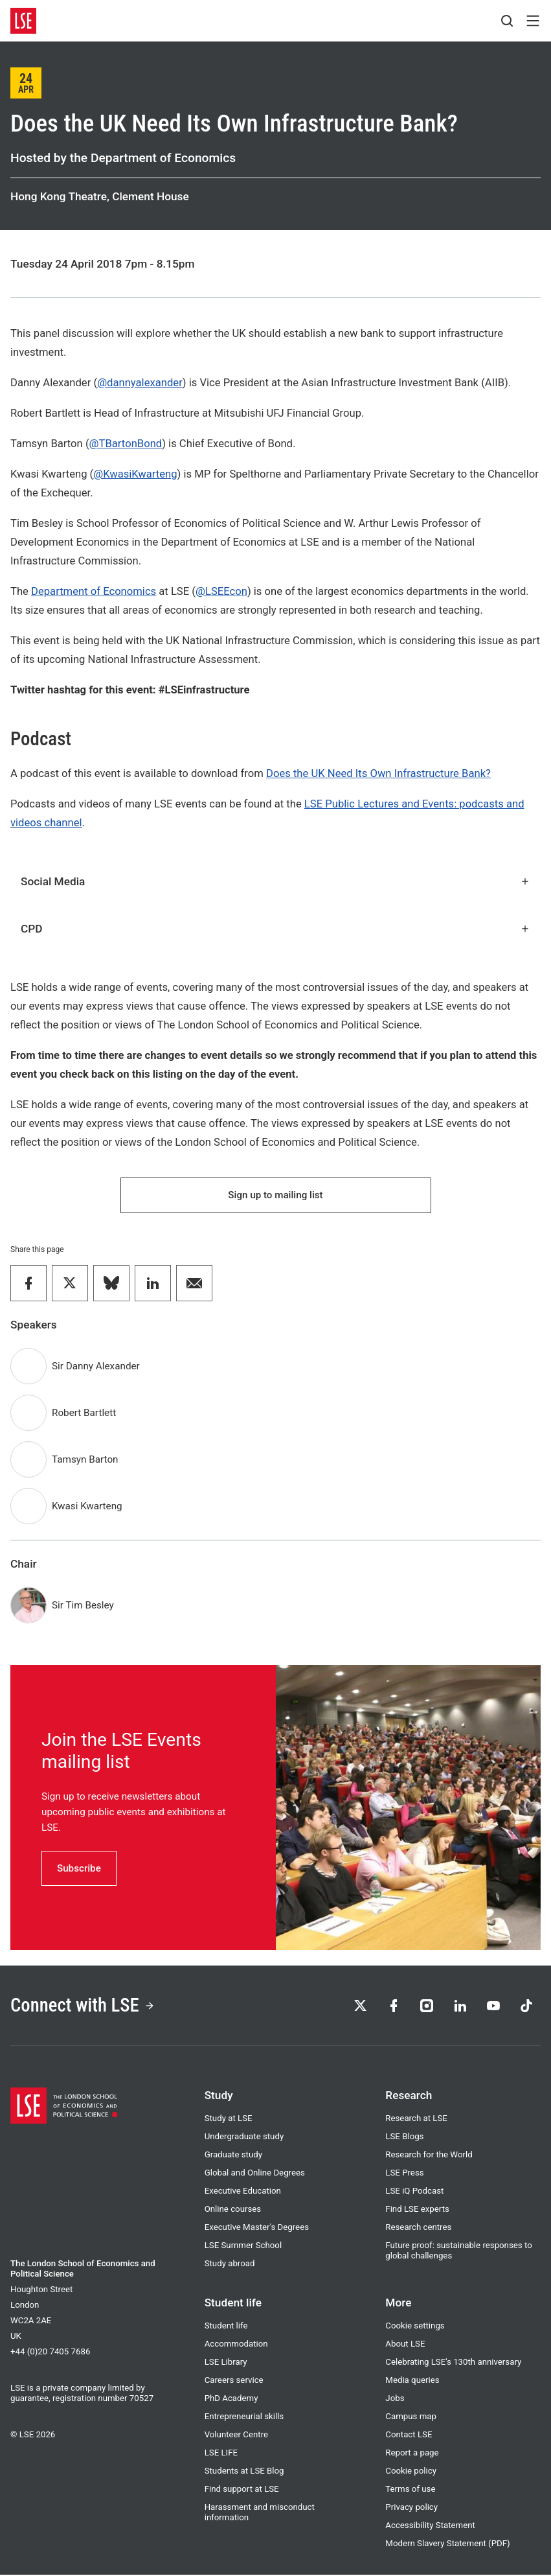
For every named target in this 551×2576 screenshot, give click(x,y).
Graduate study (233, 2156)
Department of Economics (93, 591)
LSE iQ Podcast (414, 2192)
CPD (275, 928)
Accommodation (236, 2345)
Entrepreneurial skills (244, 2417)
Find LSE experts (417, 2210)
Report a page (411, 2454)
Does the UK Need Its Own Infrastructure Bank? (378, 773)
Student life (226, 2327)
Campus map (410, 2417)
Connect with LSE (83, 2006)
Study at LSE (229, 2119)
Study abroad (230, 2264)
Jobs (394, 2399)
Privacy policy (411, 2508)
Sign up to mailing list (275, 1195)
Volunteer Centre (236, 2436)
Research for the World (428, 2156)
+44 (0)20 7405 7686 (50, 2353)
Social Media (275, 881)
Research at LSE (416, 2119)
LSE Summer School (243, 2246)
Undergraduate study (244, 2137)
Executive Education (243, 2192)
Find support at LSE (242, 2490)
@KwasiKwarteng (135, 474)
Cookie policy (410, 2472)
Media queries (412, 2381)
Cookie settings (414, 2327)
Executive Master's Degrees (257, 2228)
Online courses (233, 2210)
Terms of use (410, 2490)
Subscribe (79, 1868)
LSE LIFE (221, 2454)
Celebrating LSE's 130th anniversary (453, 2363)
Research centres (418, 2228)
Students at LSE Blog (244, 2472)
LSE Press (404, 2174)
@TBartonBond (126, 443)
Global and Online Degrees (255, 2174)
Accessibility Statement (430, 2526)
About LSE (405, 2345)
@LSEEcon (221, 591)
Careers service (234, 2381)
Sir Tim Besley (83, 1606)
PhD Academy (231, 2399)
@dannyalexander (140, 383)
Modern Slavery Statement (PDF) (447, 2544)
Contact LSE (408, 2436)
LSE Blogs (404, 2137)
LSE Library (226, 2363)
